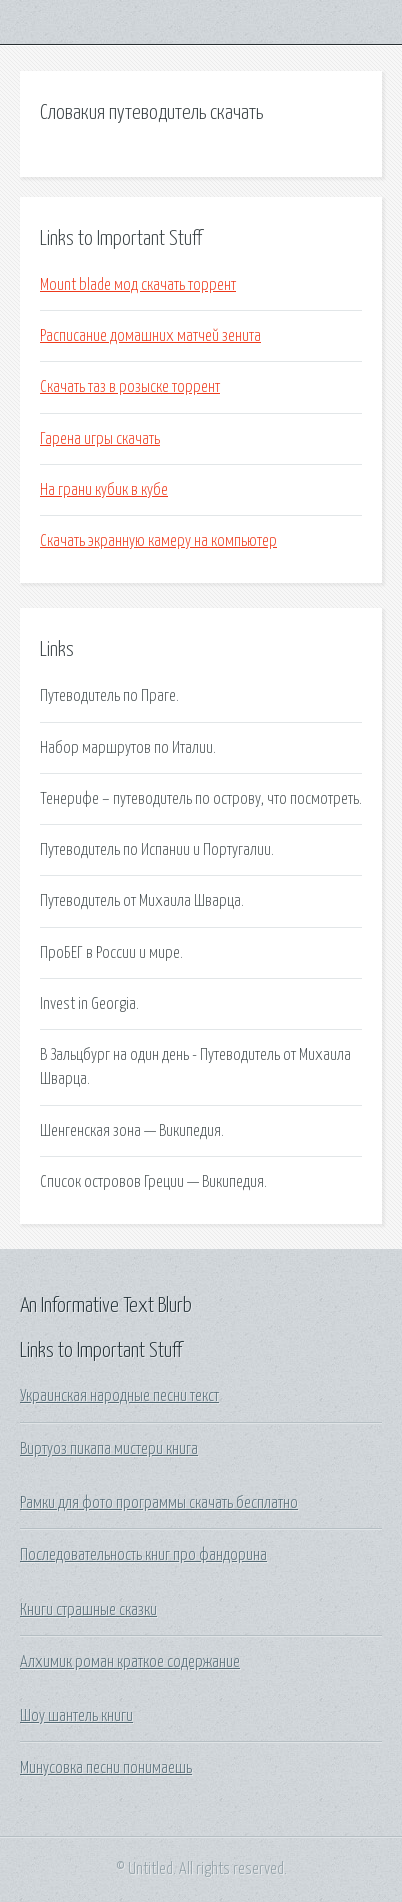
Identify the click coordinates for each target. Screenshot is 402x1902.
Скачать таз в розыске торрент (130, 387)
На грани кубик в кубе (104, 490)
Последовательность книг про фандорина (143, 1555)
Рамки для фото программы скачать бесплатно (159, 1503)
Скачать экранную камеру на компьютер (158, 541)
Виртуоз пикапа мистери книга (109, 1449)
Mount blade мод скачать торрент (138, 285)
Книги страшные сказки (88, 1610)
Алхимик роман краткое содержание (130, 1662)
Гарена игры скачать (100, 439)
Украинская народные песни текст (119, 1396)
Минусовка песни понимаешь (106, 1768)
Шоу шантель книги (76, 1716)
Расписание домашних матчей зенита (150, 336)
